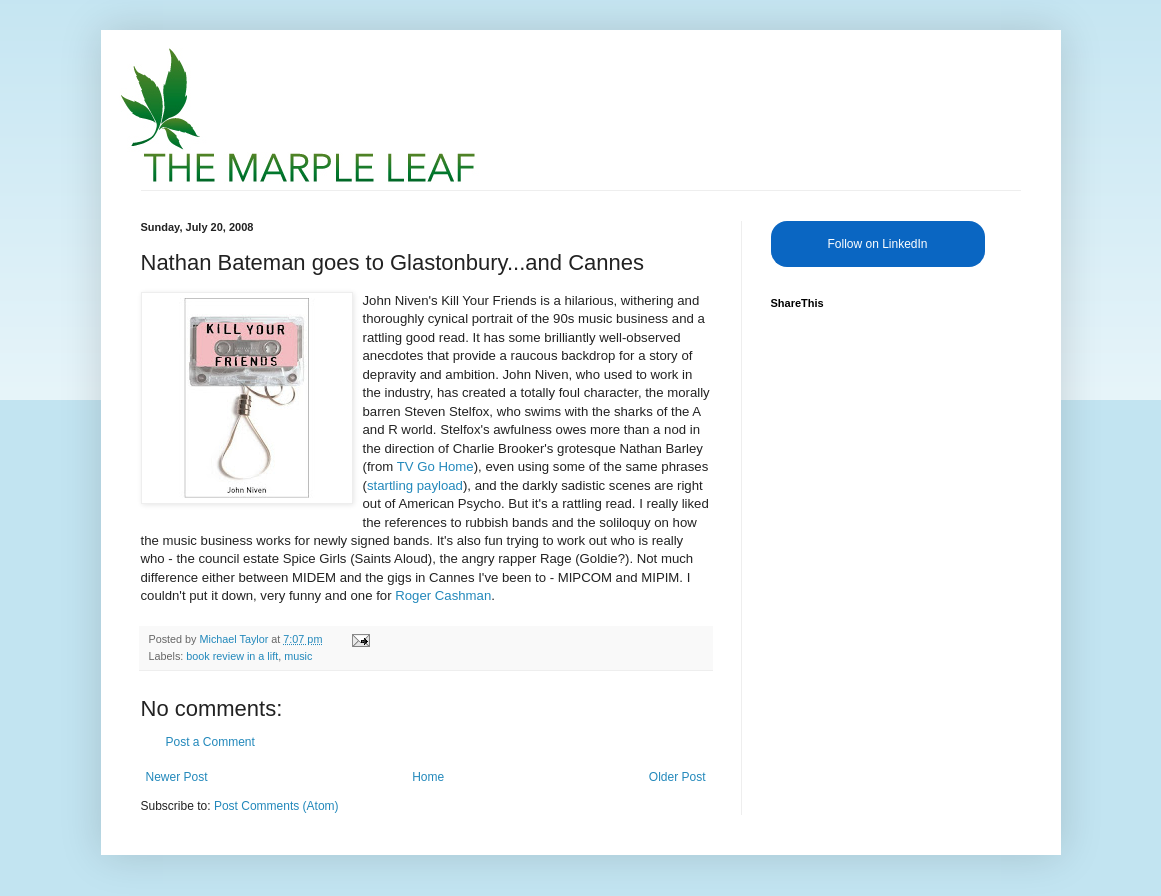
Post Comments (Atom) (276, 806)
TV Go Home (435, 466)
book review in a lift (232, 656)
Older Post (677, 777)
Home (428, 777)
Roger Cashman (443, 595)
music (298, 656)
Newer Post (177, 777)
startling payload (415, 485)
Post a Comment (210, 742)
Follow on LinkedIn (877, 244)
